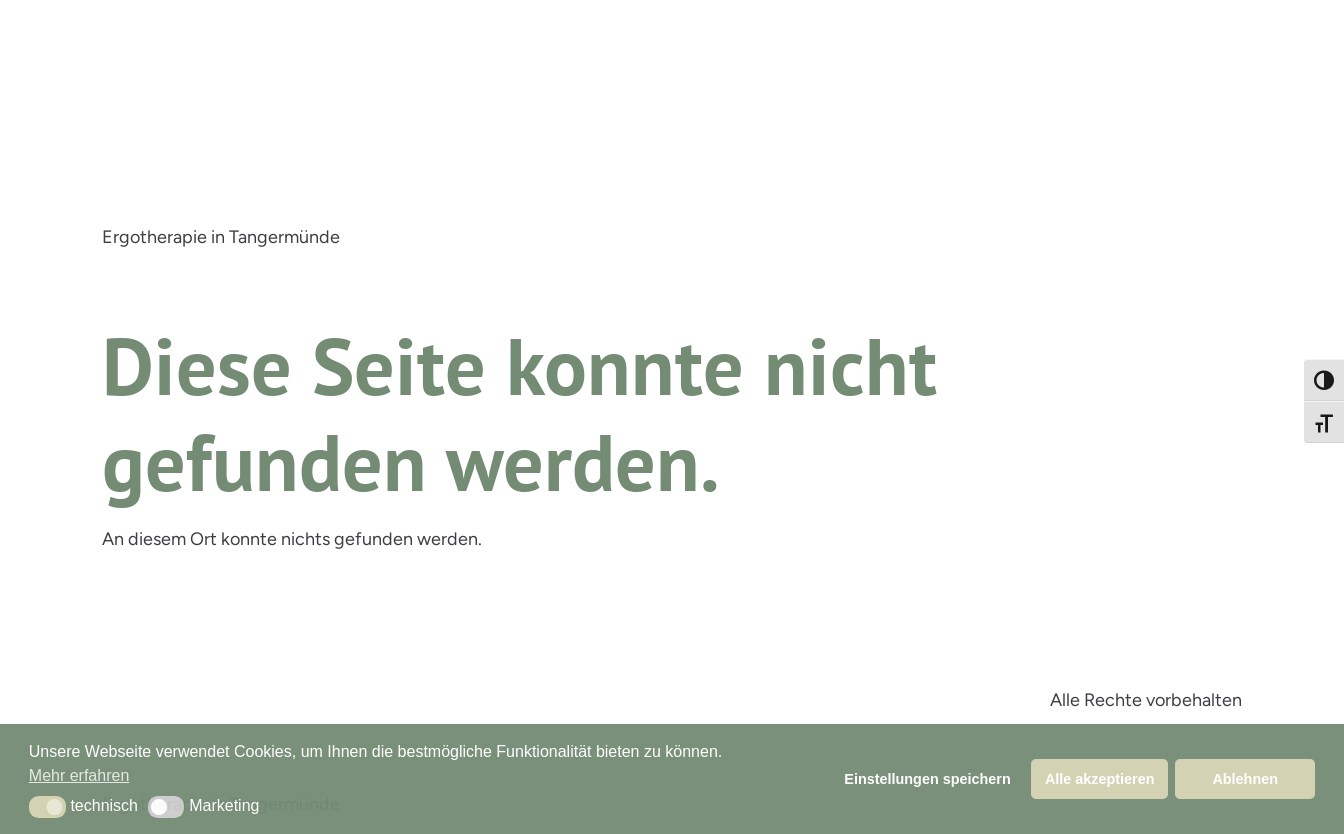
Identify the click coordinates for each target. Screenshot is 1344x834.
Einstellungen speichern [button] (927, 779)
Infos (402, 272)
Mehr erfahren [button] (79, 775)
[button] (47, 807)
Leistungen (231, 272)
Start (137, 272)
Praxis (329, 272)
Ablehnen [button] (1245, 779)
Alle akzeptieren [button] (1100, 779)
